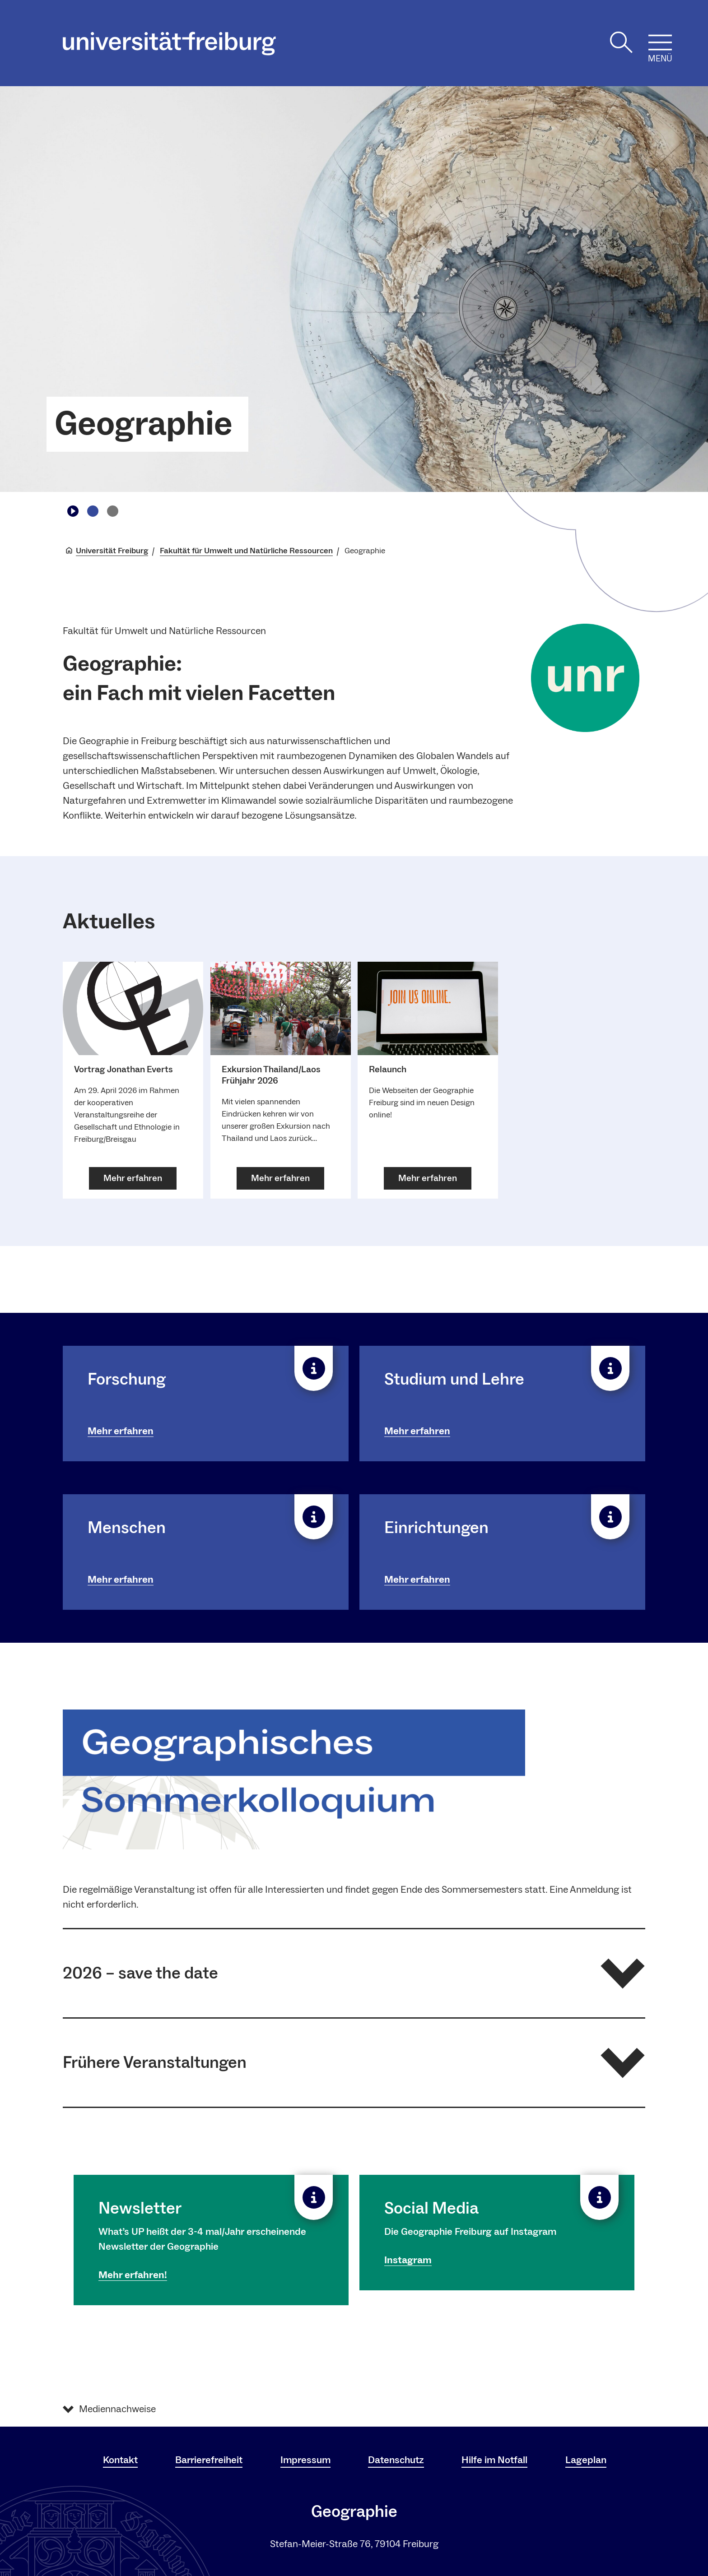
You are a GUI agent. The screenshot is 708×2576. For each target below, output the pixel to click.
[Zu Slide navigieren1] (92, 511)
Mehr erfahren (121, 1431)
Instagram (408, 2260)
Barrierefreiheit (208, 2460)
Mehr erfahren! (132, 2275)
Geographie (144, 424)
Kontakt (120, 2460)
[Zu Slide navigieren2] (112, 511)
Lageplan (585, 2460)
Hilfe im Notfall (494, 2460)
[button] (354, 1973)
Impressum (305, 2460)
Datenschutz (396, 2460)
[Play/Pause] (73, 511)
